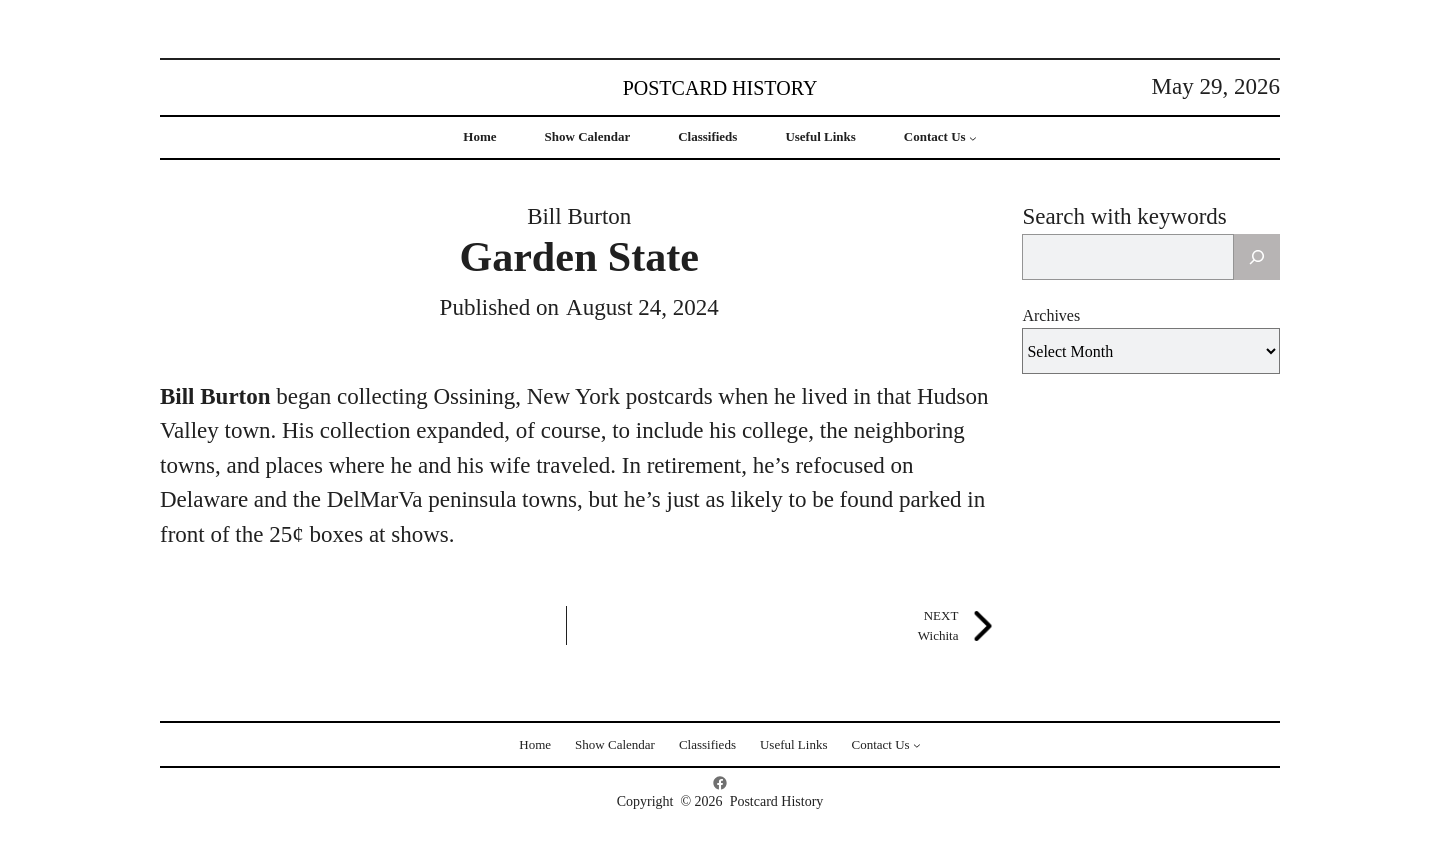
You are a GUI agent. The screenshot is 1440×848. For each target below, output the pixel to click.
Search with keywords (1124, 216)
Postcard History (720, 88)
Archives (1051, 315)
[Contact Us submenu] (973, 138)
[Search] (1257, 257)
